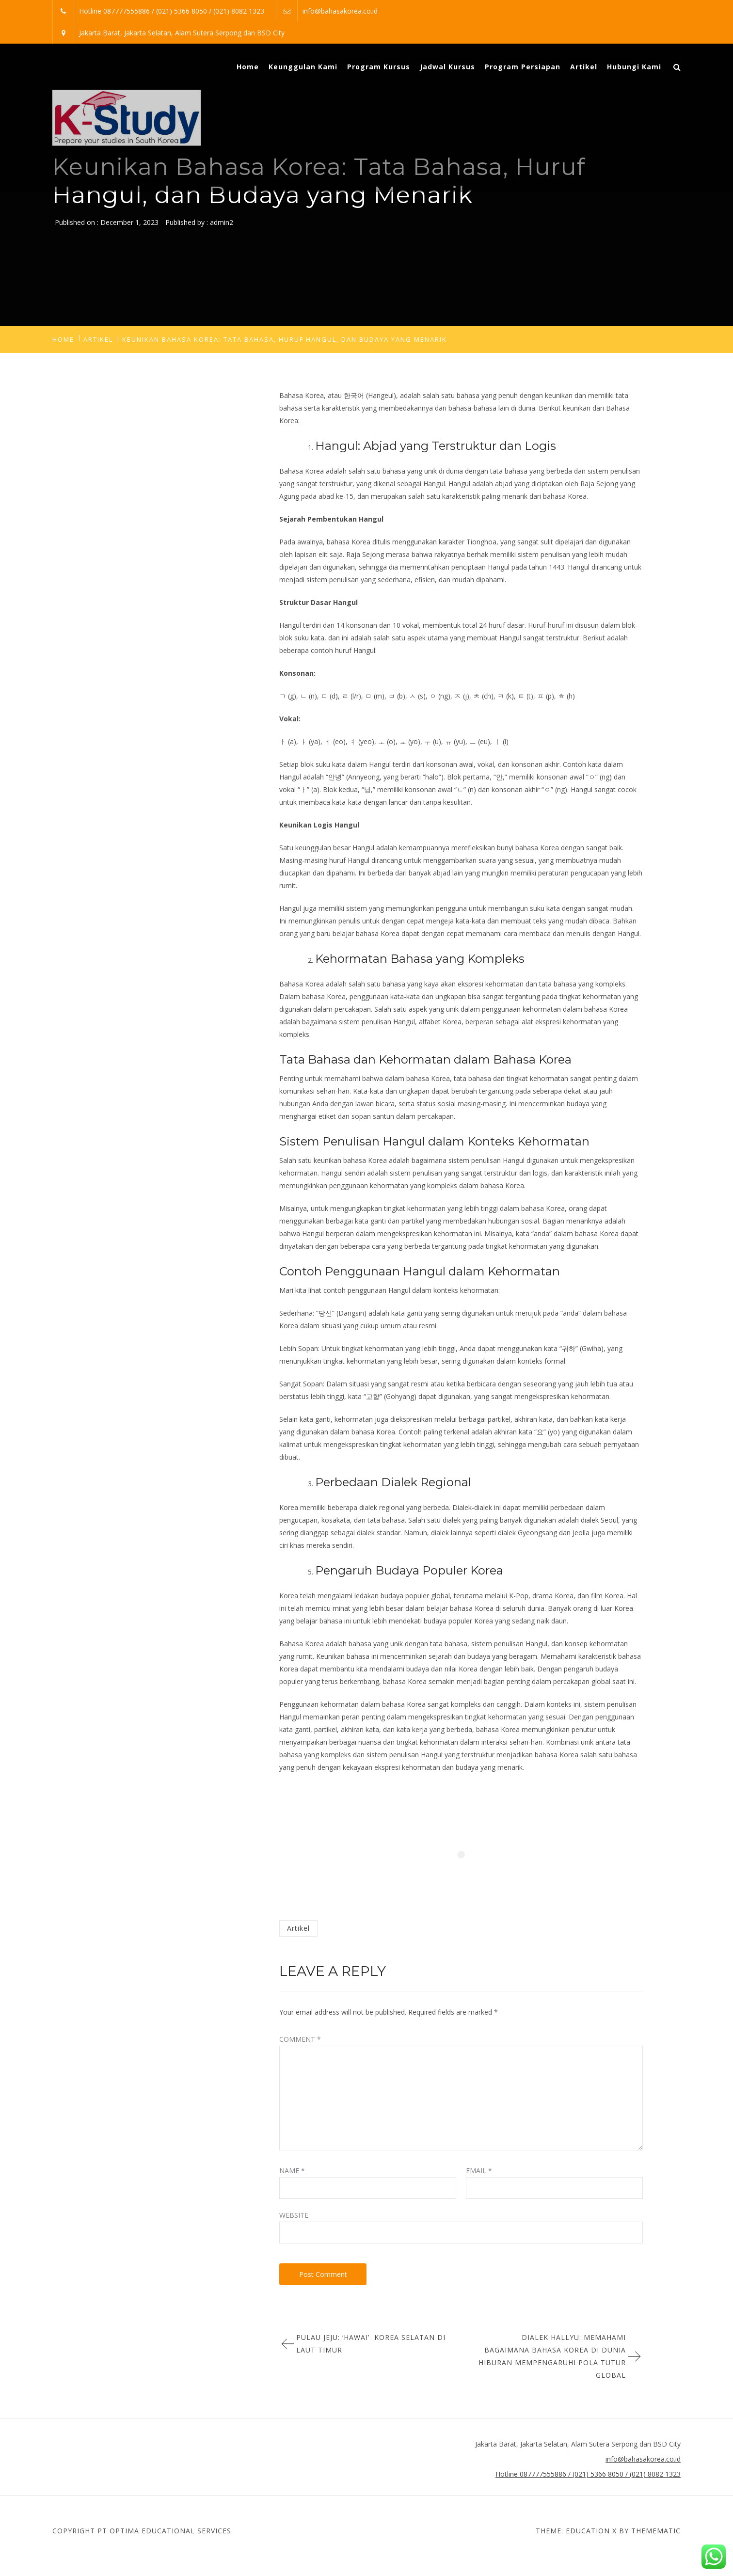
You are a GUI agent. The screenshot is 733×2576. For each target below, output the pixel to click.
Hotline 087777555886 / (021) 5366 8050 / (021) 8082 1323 (171, 11)
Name (292, 2170)
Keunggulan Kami (303, 66)
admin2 (221, 222)
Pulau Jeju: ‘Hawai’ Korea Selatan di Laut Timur (371, 2343)
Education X (591, 2530)
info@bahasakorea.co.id (340, 11)
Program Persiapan (522, 66)
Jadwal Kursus (447, 66)
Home (248, 66)
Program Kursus (378, 66)
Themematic (656, 2530)
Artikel (583, 66)
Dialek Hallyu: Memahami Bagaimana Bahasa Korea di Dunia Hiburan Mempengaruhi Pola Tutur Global (552, 2356)
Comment (300, 2039)
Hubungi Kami (634, 66)
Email (479, 2170)
